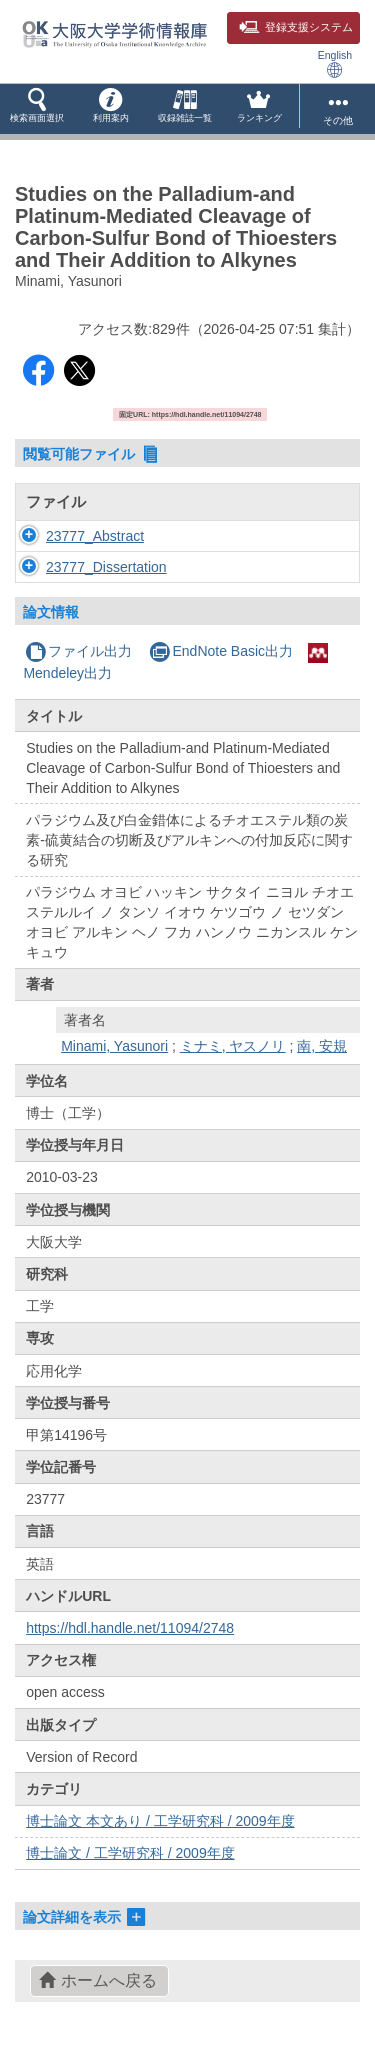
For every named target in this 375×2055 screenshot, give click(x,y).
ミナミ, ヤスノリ (233, 1046)
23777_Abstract (95, 536)
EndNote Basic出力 (221, 651)
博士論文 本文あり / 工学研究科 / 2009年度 (160, 1821)
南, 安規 (322, 1046)
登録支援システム (296, 27)
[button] (37, 109)
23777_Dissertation (106, 567)
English (335, 63)
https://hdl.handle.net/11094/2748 (130, 1628)
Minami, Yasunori (114, 1046)
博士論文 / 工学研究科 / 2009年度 (130, 1853)
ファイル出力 (78, 651)
